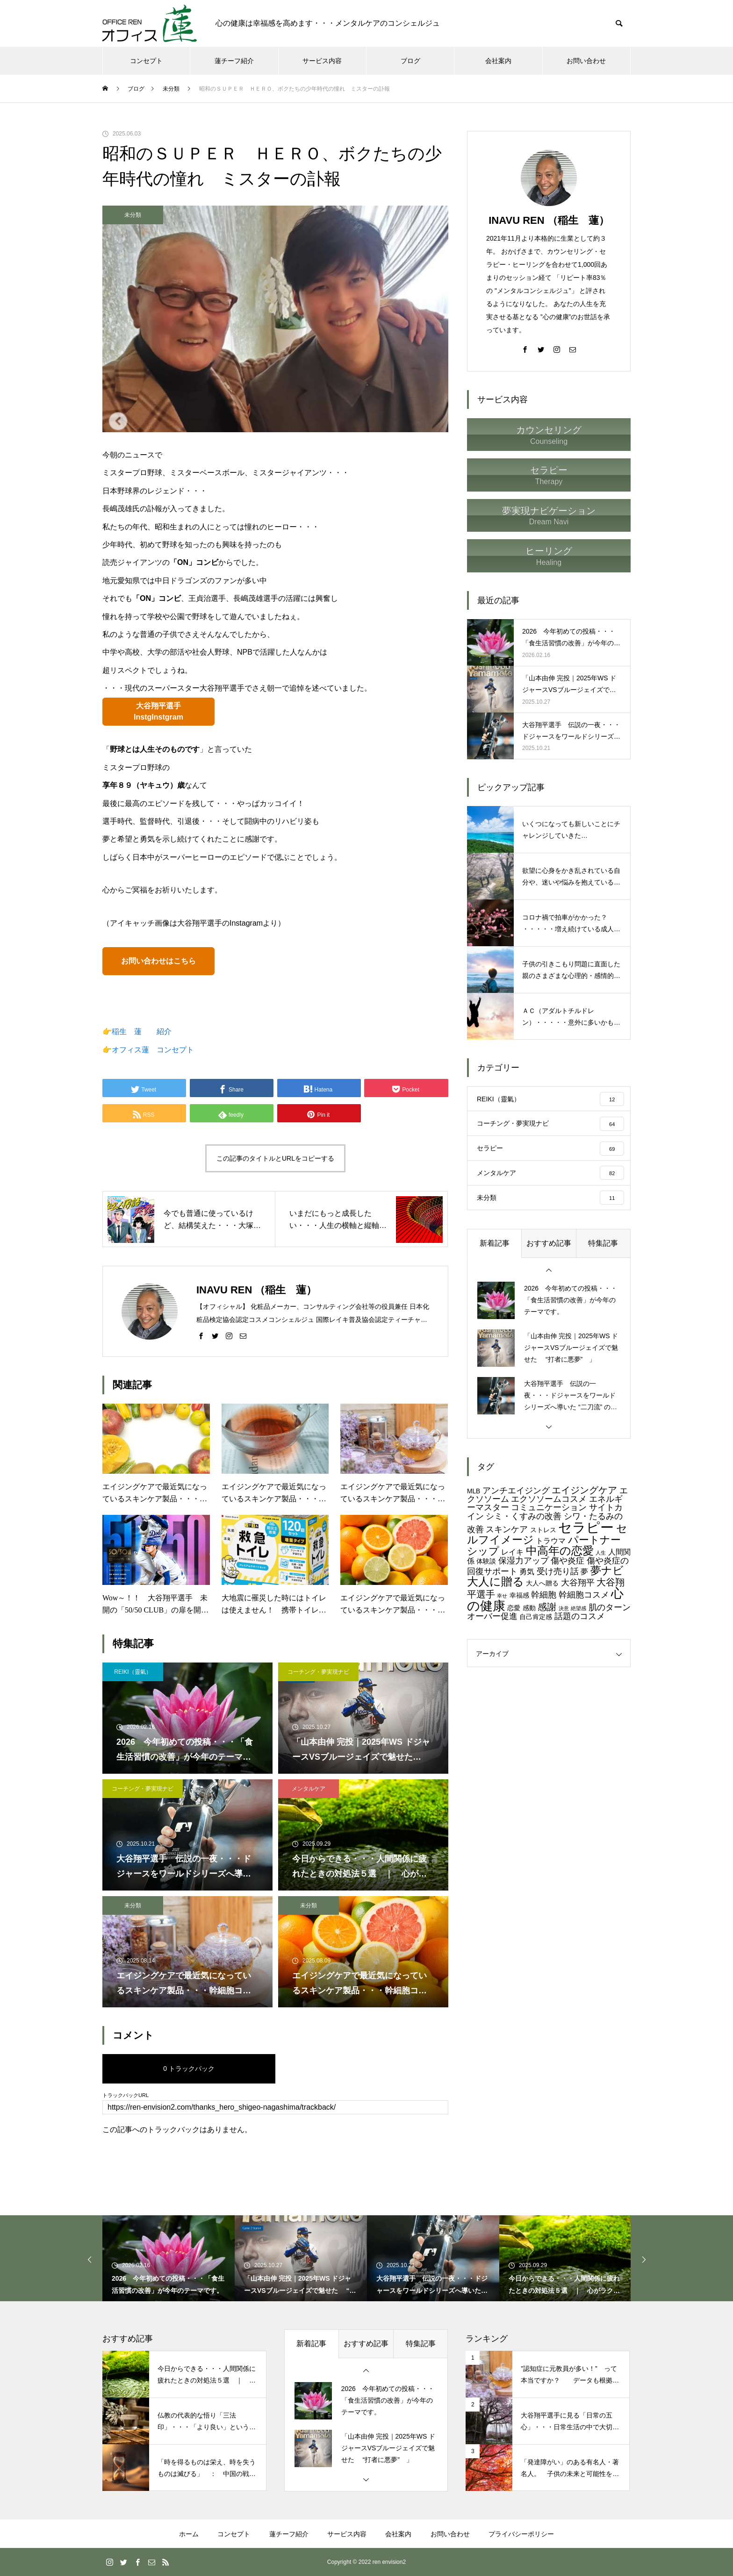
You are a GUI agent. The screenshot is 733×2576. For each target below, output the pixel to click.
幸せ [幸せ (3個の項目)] (502, 1595)
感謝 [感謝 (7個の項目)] (547, 1605)
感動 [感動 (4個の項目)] (529, 1606)
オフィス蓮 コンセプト (153, 1050)
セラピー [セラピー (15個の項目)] (586, 1526)
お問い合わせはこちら (158, 961)
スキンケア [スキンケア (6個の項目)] (507, 1528)
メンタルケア (308, 1788)
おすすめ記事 (548, 1242)
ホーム (189, 2534)
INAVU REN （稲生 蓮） (549, 220)
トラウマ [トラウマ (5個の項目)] (551, 1539)
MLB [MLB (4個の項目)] (473, 1489)
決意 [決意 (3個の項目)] (564, 1607)
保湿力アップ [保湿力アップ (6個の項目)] (523, 1559)
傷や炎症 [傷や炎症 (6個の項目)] (567, 1559)
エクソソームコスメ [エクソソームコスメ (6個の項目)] (549, 1498)
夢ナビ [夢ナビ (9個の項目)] (607, 1569)
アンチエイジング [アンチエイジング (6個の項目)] (516, 1489)
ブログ (410, 60)
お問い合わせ (586, 60)
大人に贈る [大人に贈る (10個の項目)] (495, 1580)
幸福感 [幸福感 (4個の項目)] (519, 1594)
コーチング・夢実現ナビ (318, 1672)
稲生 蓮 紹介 (142, 1031)
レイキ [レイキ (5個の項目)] (512, 1550)
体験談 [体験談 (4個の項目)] (486, 1560)
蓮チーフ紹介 (234, 60)
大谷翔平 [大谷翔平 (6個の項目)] (578, 1581)
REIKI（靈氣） (132, 1672)
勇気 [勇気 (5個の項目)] (526, 1570)
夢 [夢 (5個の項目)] (584, 1570)
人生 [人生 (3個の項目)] (601, 1551)
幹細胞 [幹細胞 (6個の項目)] (543, 1593)
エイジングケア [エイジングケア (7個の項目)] (584, 1489)
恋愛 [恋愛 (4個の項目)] (513, 1606)
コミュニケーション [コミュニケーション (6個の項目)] (549, 1506)
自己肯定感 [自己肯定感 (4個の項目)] (535, 1616)
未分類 (132, 215)
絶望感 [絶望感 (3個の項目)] (578, 1607)
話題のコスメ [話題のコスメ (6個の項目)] (579, 1615)
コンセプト (146, 60)
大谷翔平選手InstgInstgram (158, 711)
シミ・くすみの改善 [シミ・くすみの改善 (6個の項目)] (523, 1515)
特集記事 (603, 1242)
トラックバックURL (125, 2095)
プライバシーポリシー (521, 2534)
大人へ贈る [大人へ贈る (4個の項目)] (542, 1581)
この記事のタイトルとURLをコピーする (275, 1158)
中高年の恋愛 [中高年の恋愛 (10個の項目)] (560, 1549)
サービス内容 (322, 60)
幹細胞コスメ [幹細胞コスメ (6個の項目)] (584, 1593)
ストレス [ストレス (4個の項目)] (543, 1529)
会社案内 (498, 60)
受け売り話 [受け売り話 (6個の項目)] (558, 1570)
